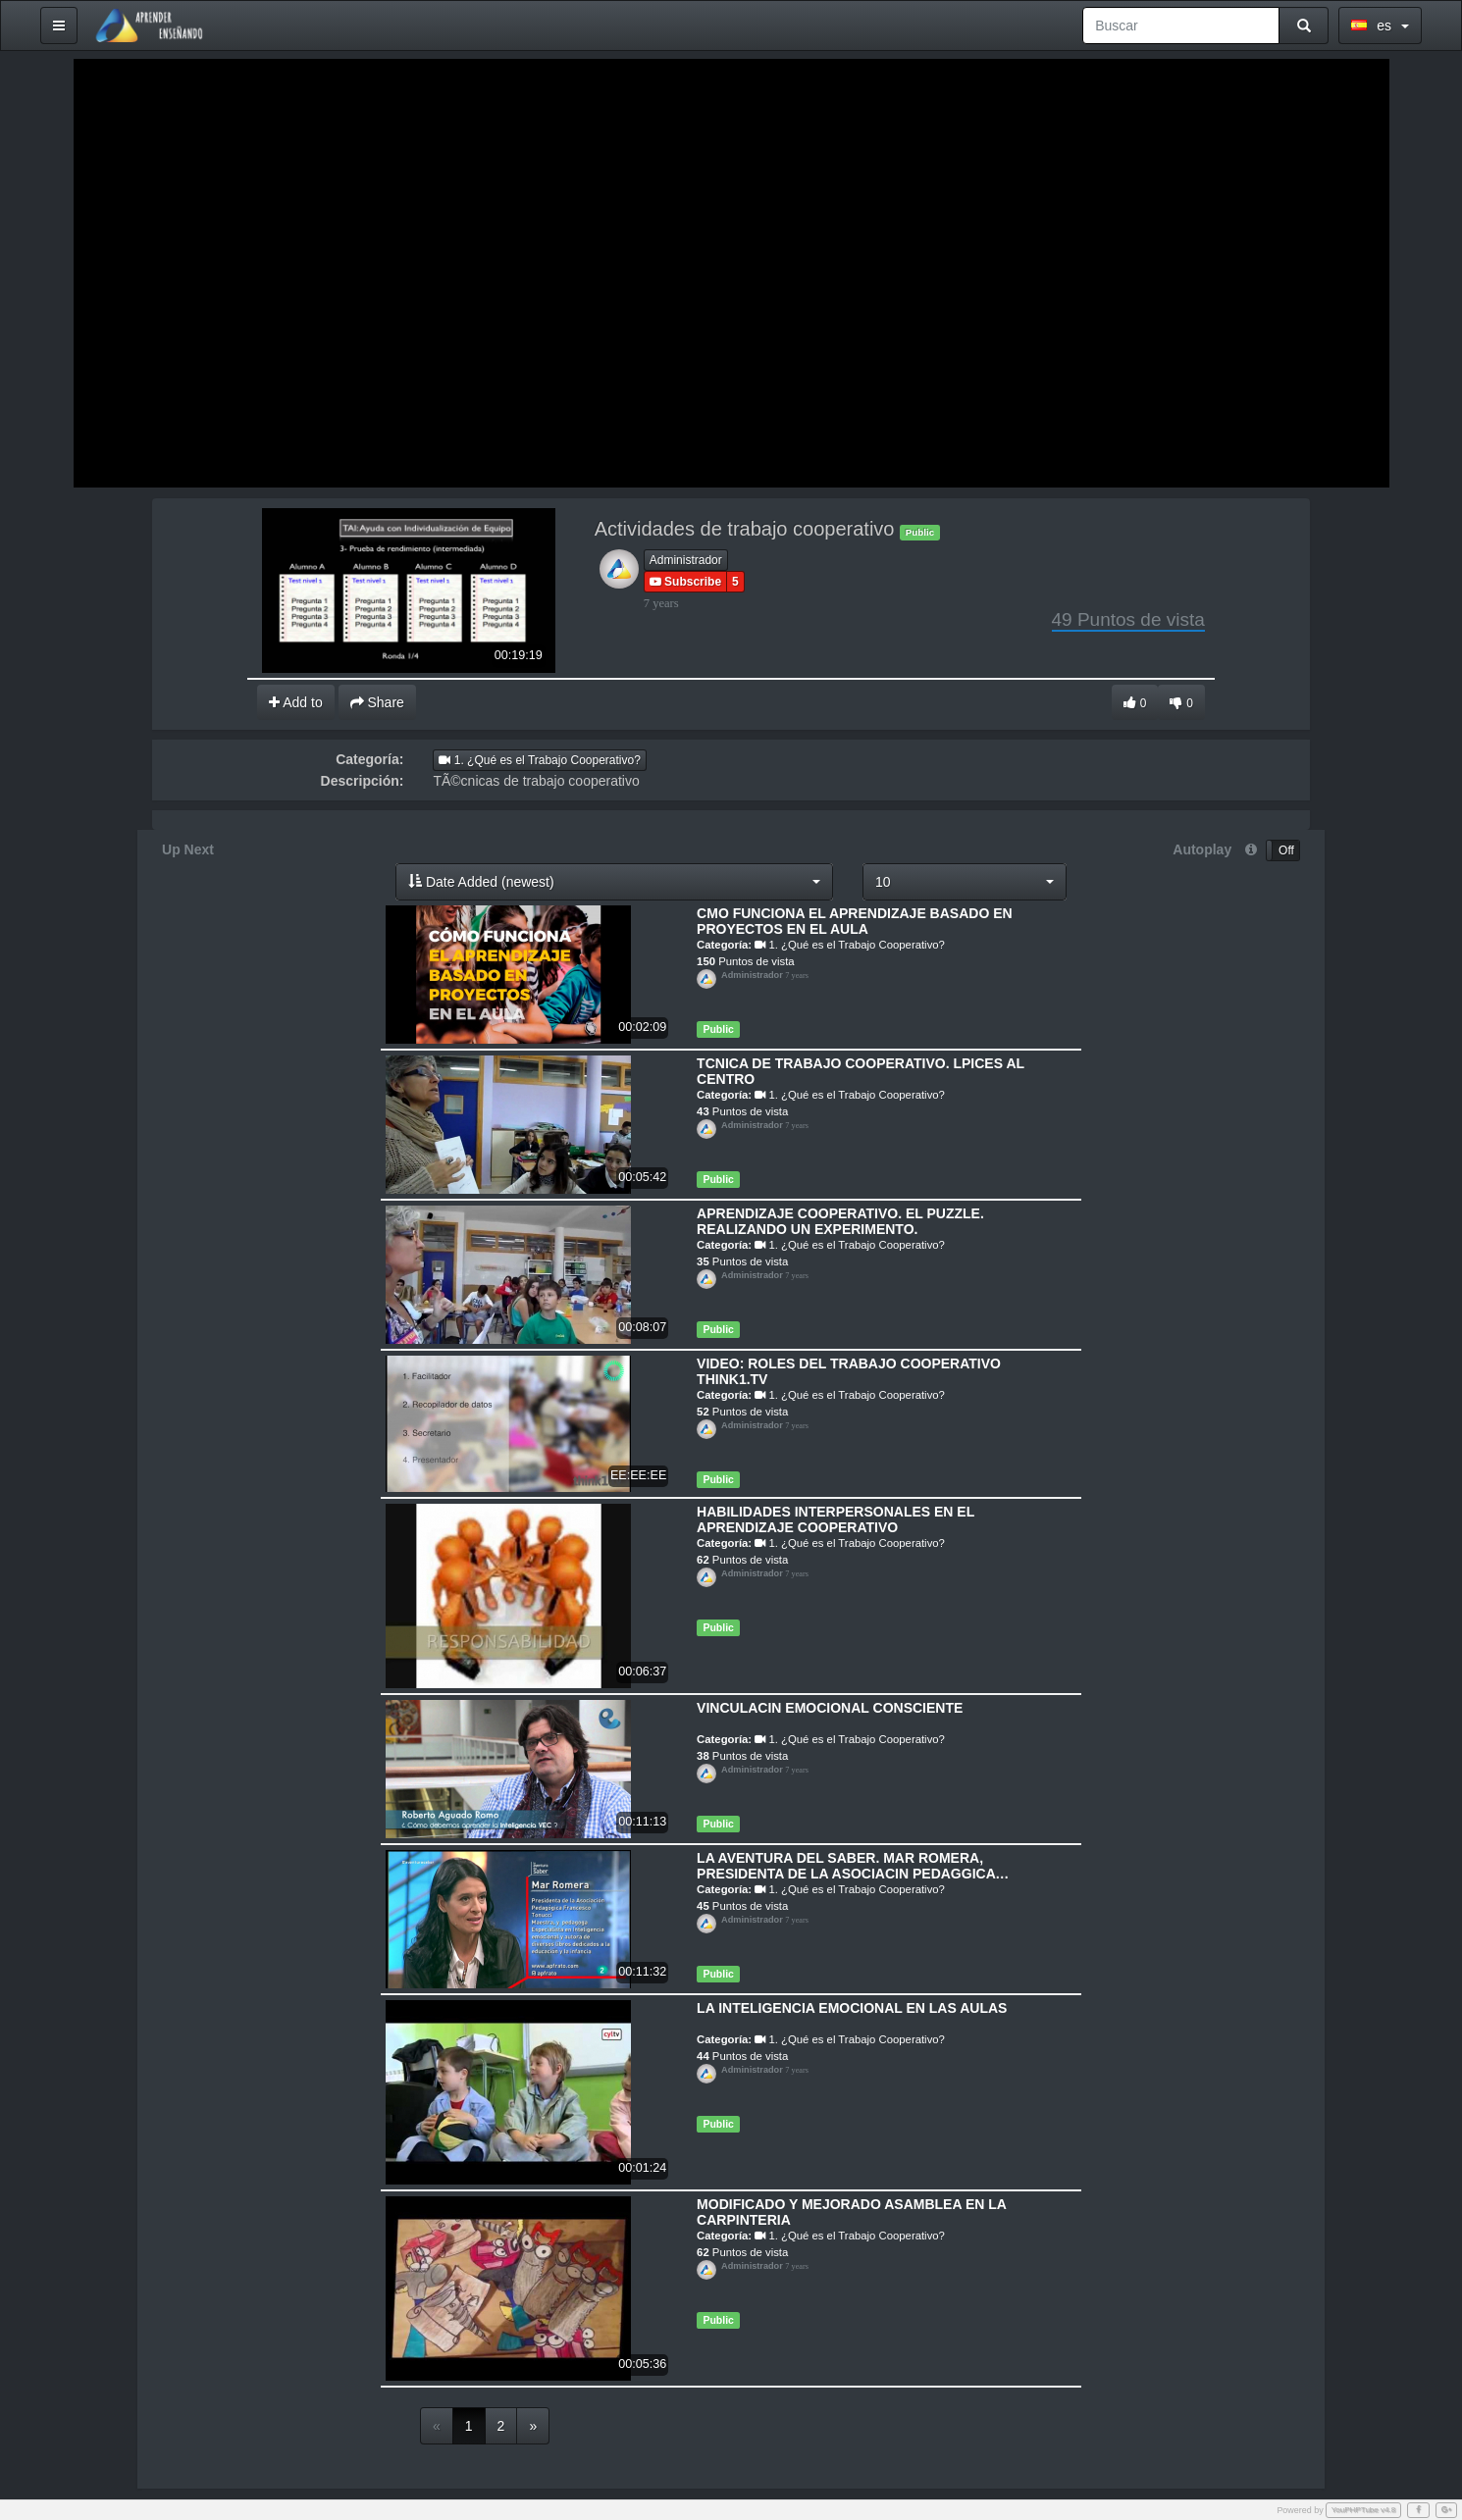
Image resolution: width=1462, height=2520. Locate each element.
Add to (296, 702)
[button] (614, 881)
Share (377, 702)
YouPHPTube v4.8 (1363, 2509)
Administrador (686, 560)
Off (1286, 850)
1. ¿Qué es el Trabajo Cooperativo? (539, 760)
